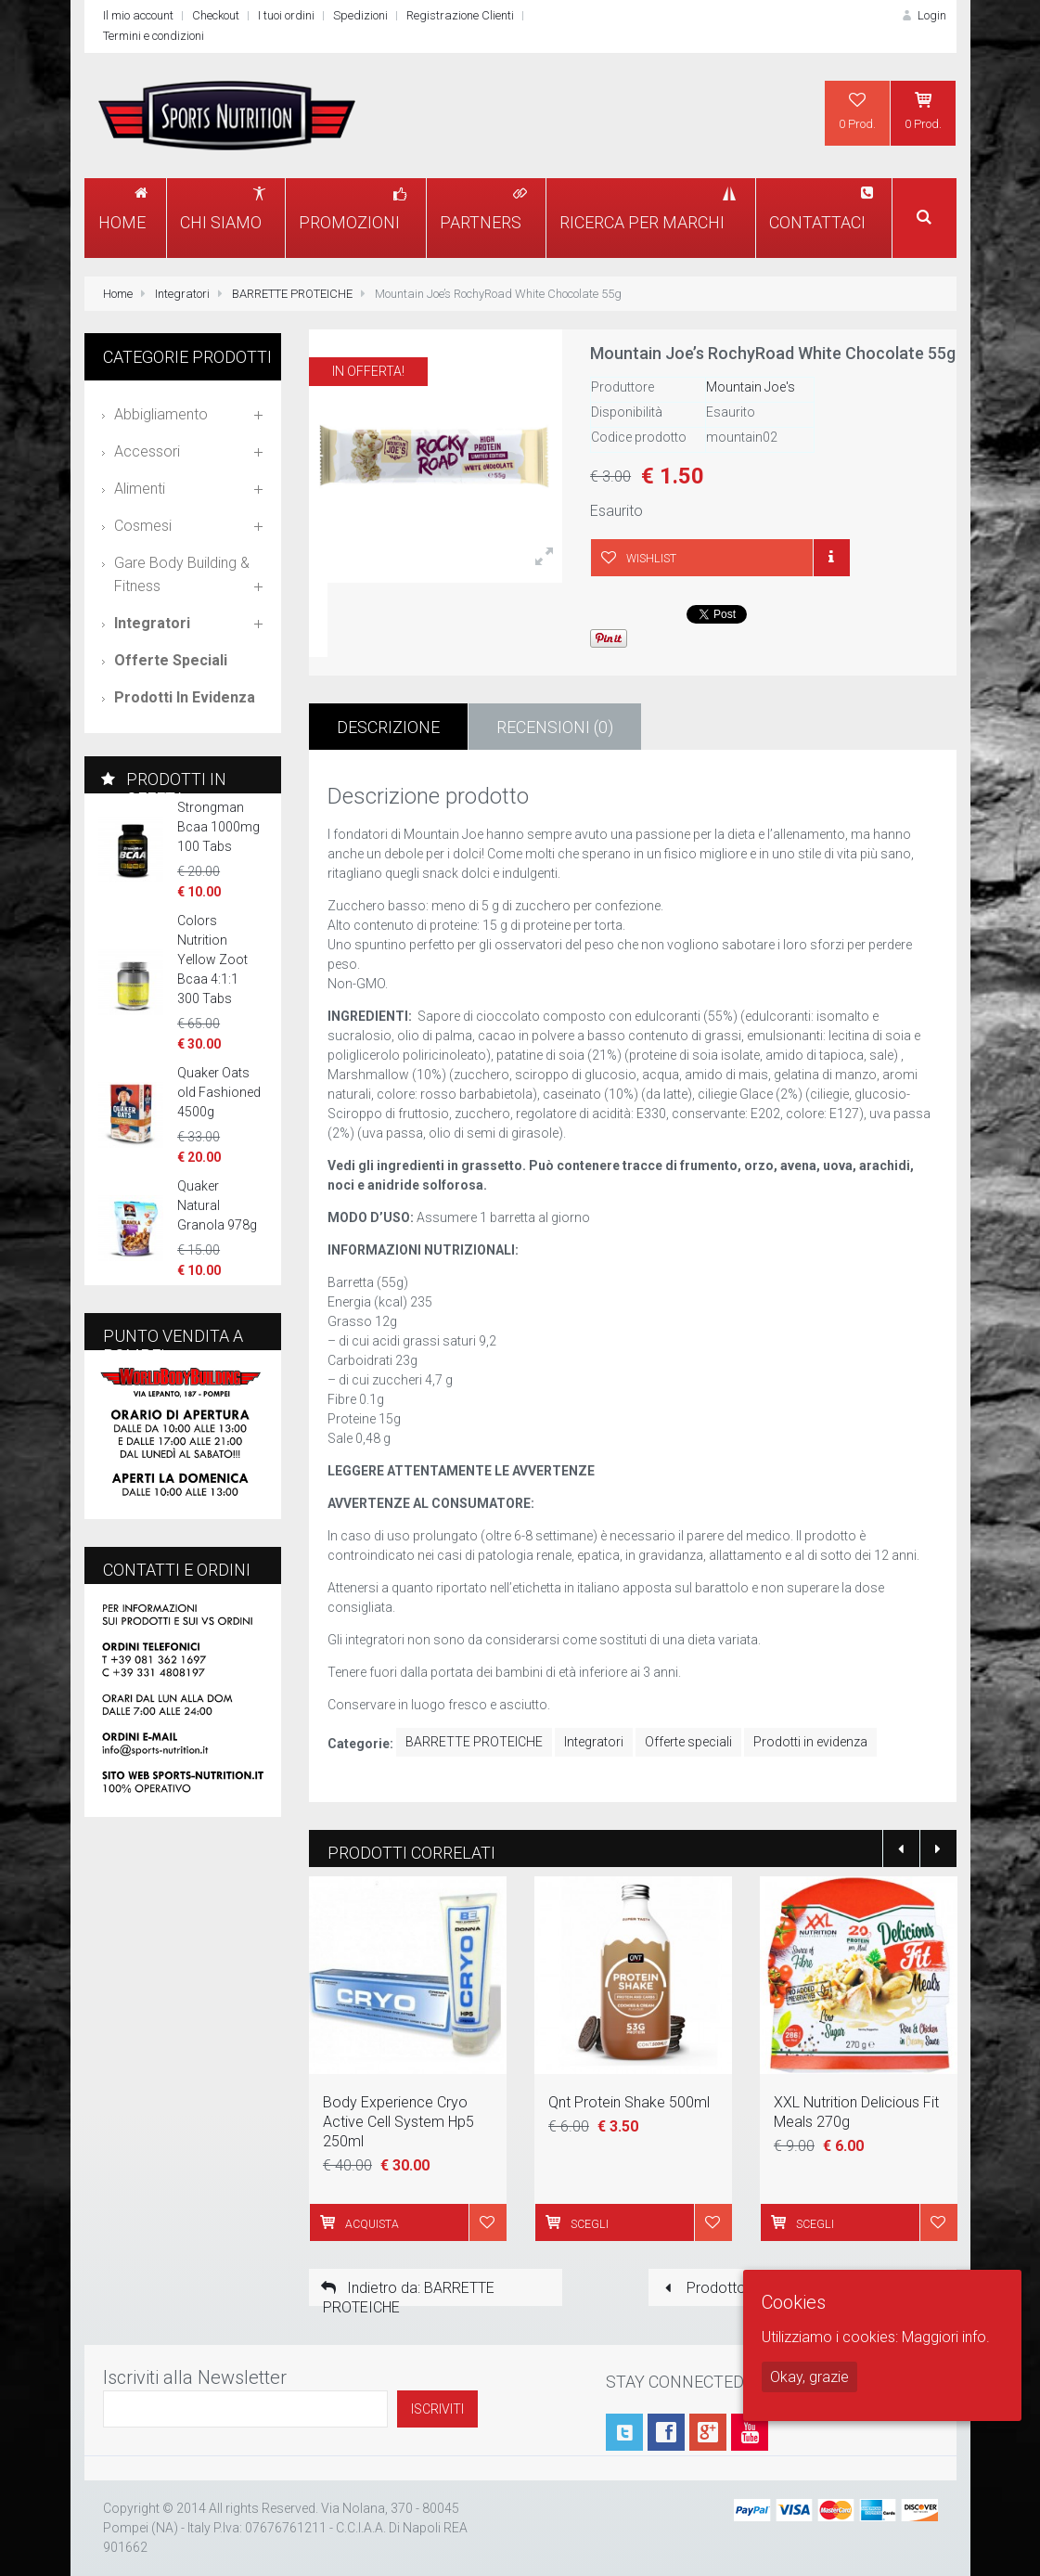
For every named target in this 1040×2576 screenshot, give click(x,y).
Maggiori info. (946, 2337)
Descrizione (388, 727)
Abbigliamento (161, 414)
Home (118, 294)
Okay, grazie (809, 2377)
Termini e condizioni (153, 36)
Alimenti (139, 488)
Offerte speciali (688, 1741)
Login (922, 15)
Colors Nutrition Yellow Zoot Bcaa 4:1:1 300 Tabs (212, 959)
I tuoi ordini (286, 15)
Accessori (147, 451)
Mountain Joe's (750, 387)
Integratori (182, 294)
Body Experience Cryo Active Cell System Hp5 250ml (398, 2121)
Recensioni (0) (554, 727)
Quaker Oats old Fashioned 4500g (219, 1092)
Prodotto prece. (724, 2288)
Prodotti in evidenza (810, 1741)
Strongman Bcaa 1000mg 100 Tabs (218, 827)
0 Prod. (857, 110)
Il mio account (138, 15)
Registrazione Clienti (460, 15)
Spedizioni (360, 15)
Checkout (215, 15)
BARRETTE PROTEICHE (292, 294)
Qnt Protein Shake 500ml (629, 2102)
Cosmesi (143, 526)
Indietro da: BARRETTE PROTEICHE (406, 2292)
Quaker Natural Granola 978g (217, 1205)
